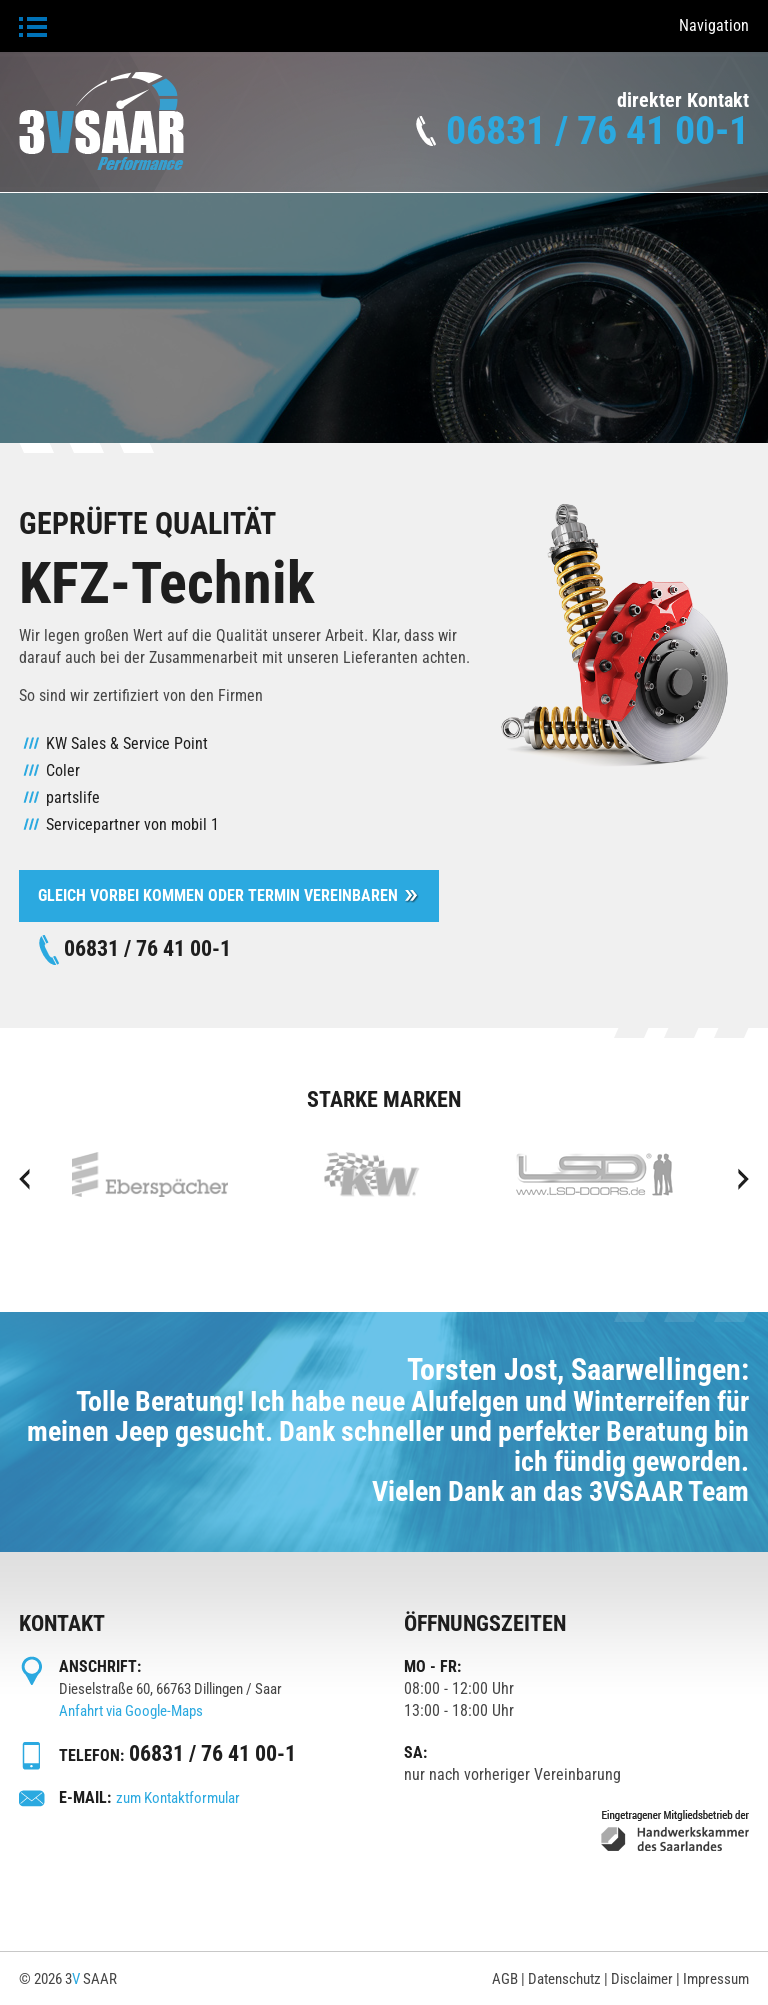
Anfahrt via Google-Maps (131, 1711)
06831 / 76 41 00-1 (597, 130)
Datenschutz (564, 1979)
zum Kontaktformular (178, 1798)
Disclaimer (642, 1979)
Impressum (716, 1979)
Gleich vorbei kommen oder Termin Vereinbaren (218, 895)
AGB (505, 1979)
